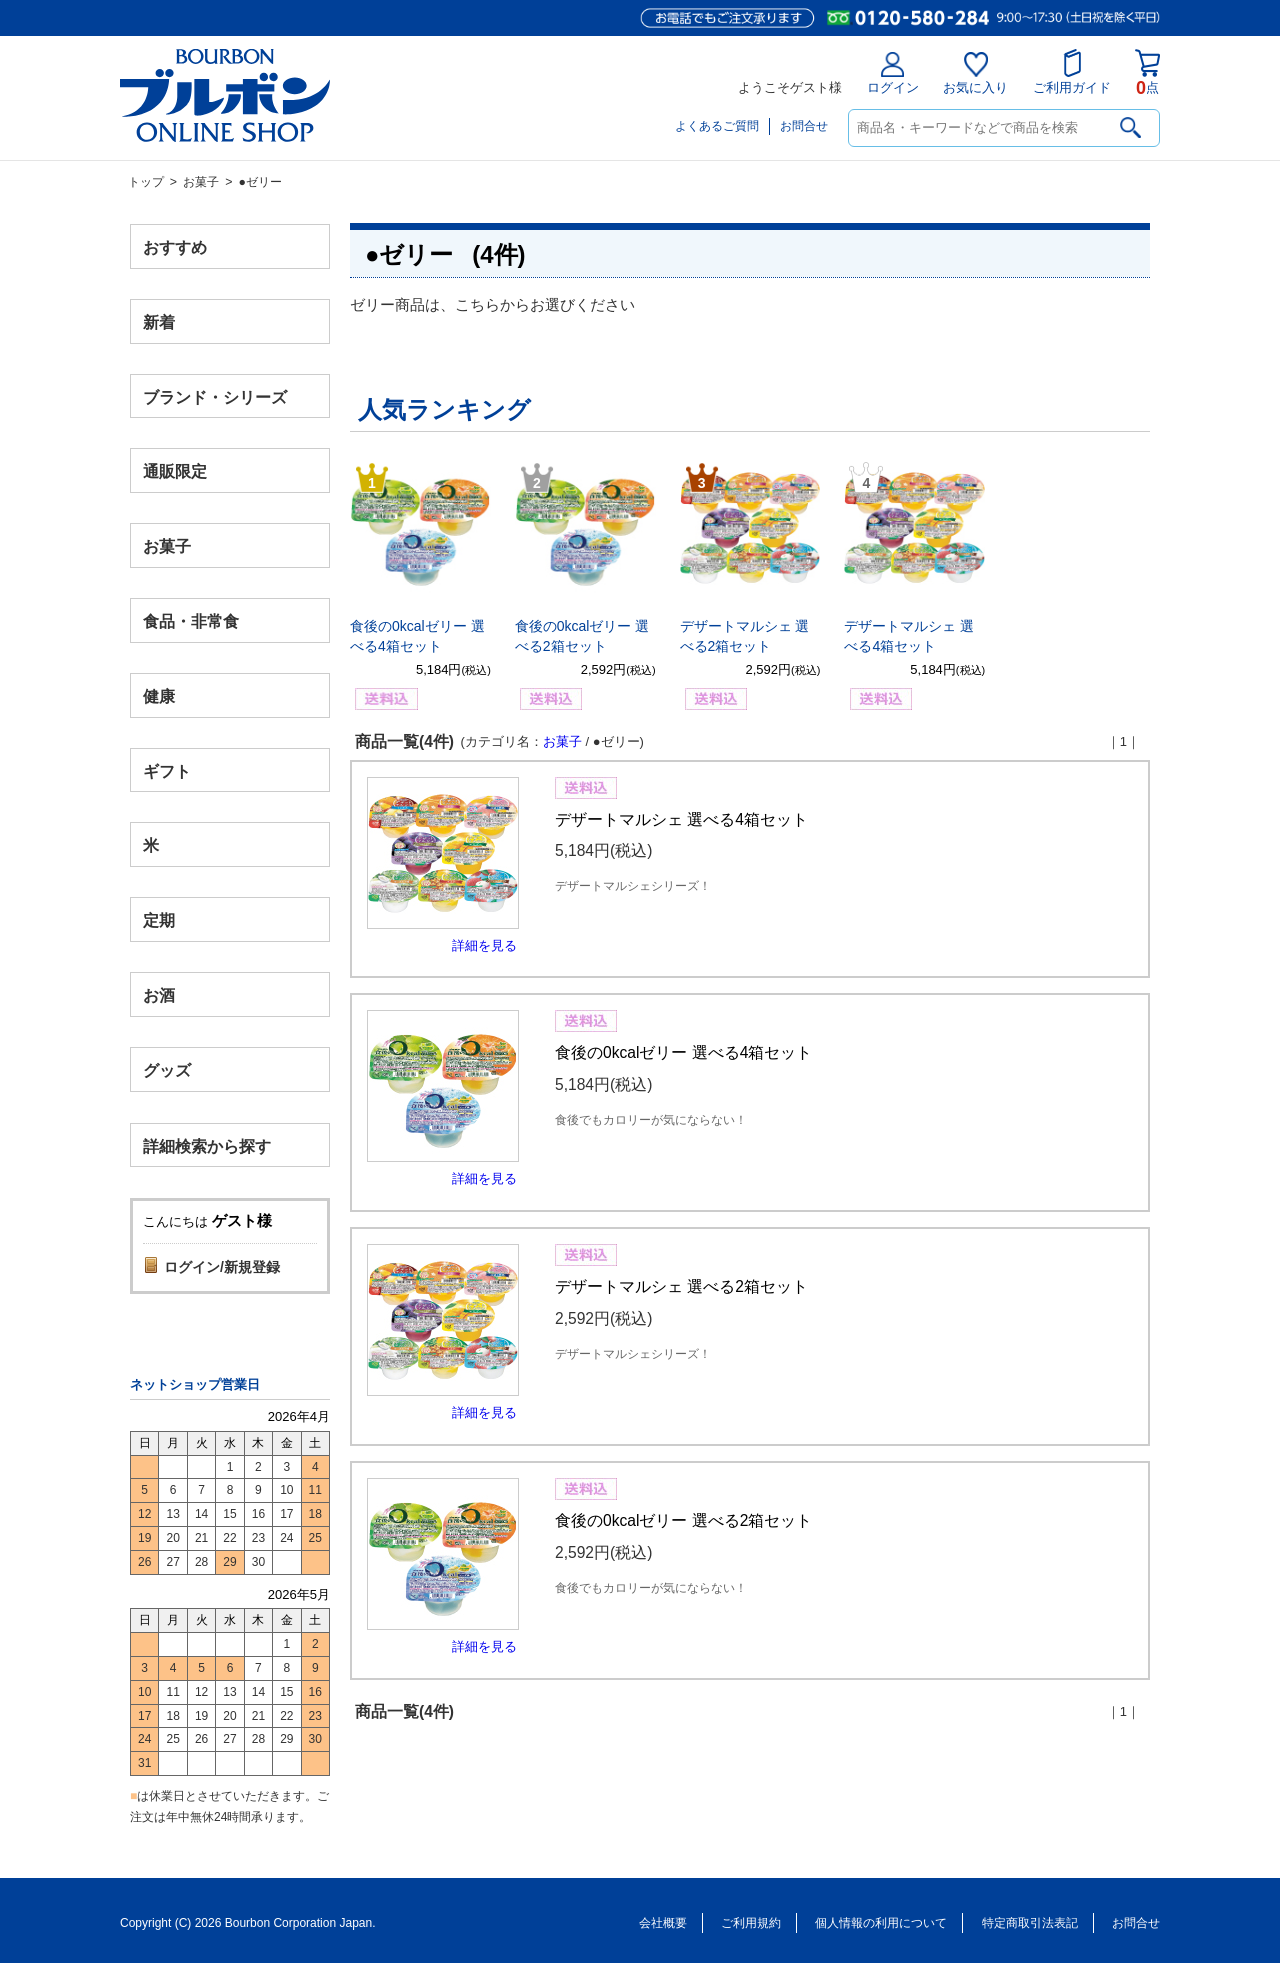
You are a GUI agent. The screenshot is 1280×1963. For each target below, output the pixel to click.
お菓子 (201, 182)
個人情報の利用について (881, 1923)
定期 (159, 920)
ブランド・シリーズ (215, 396)
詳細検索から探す (207, 1145)
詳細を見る (484, 945)
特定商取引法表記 (1030, 1923)
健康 (159, 695)
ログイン (893, 73)
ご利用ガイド (1072, 72)
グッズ (167, 1069)
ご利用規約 (751, 1923)
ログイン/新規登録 (222, 1267)
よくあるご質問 (717, 126)
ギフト (167, 770)
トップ (146, 182)
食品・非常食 (191, 621)
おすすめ (175, 247)
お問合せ (804, 126)
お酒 (159, 994)
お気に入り (975, 73)
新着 (159, 321)
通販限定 (175, 471)
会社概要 (663, 1923)
